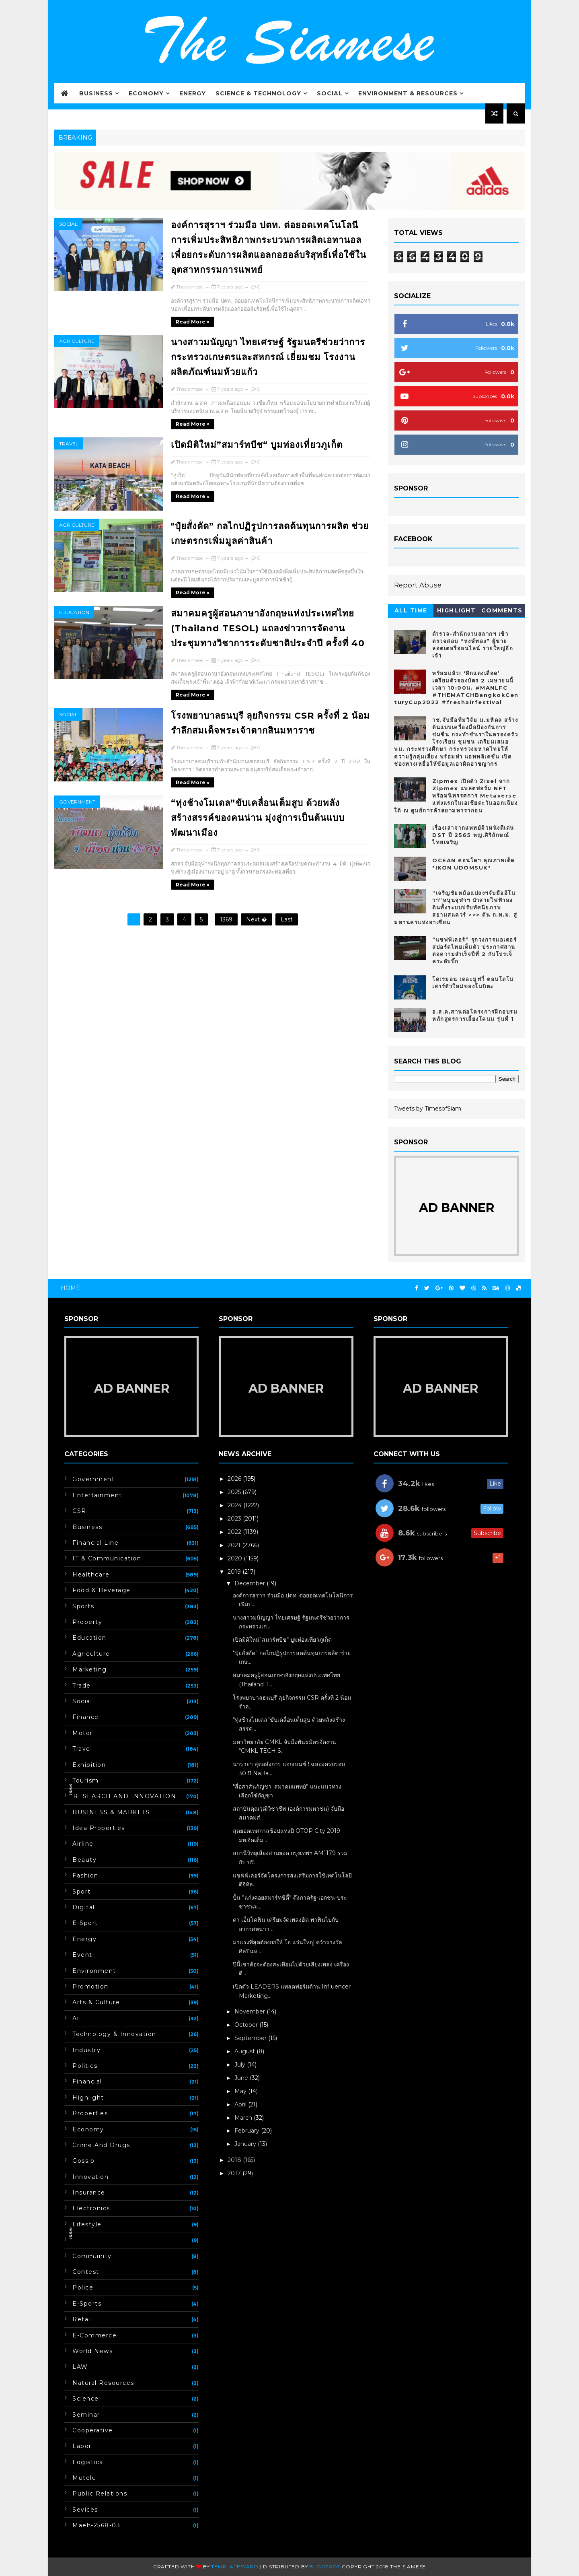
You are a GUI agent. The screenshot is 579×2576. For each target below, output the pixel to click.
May (241, 2091)
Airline (83, 1843)
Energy (192, 93)
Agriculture (76, 341)
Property (87, 1622)
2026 (235, 1478)
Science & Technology (258, 93)
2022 (235, 1531)
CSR (79, 1511)
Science (85, 2398)
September (251, 2038)
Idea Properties (98, 1828)
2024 (235, 1505)
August (245, 2051)
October (246, 2024)
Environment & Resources (408, 93)
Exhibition (89, 1764)
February (247, 2130)
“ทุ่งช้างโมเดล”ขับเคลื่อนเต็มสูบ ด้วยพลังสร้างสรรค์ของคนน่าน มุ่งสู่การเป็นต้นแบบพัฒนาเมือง (258, 818)
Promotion (90, 1986)
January (246, 2143)
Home (70, 1288)
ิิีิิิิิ (72, 2240)
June (242, 2077)
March (244, 2117)
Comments (502, 610)
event (82, 1954)
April (241, 2104)
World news (92, 2351)
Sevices (85, 2509)
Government (77, 802)
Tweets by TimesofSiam (427, 1108)
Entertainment (97, 1495)
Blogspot (324, 2567)
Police (82, 2287)
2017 (235, 2173)
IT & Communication (106, 1558)
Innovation (90, 2176)
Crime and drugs (101, 2145)
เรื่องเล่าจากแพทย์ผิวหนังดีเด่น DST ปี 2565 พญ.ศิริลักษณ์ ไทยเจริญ (473, 834)
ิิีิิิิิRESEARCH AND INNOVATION (124, 1796)
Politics (84, 2065)
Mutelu (84, 2477)
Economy (146, 93)
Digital (83, 1907)
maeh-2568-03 (96, 2525)
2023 (235, 1518)
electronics (91, 2208)
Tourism (85, 1780)
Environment (94, 1970)
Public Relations (99, 2493)
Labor (82, 2446)
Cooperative (92, 2430)
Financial (87, 2081)
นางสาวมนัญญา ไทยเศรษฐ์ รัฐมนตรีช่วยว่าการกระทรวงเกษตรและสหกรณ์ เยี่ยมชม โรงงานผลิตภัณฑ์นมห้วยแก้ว (268, 357)
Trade (81, 1685)
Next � (256, 919)
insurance (88, 2192)
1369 (226, 919)
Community (92, 2256)
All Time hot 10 (410, 612)
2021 (235, 1545)
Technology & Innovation (114, 2034)
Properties (90, 2113)
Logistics (87, 2462)
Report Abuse (417, 585)
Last (287, 919)
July (240, 2064)
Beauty (84, 1859)
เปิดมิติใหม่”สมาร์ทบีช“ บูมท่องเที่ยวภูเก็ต (257, 444)
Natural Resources (103, 2382)
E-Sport (85, 1923)
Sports (83, 1606)
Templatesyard (234, 2567)
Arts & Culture (96, 2002)
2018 (235, 2160)
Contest (85, 2271)
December (250, 1583)
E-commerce (94, 2335)
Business (96, 93)
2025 (235, 1492)
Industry (86, 2050)
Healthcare (90, 1574)
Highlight (456, 610)
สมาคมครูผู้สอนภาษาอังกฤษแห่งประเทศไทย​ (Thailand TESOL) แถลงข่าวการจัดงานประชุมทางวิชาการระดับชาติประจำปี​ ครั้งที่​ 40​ (268, 628)
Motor (82, 1733)
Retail (82, 2319)
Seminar (86, 2414)
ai (75, 2018)
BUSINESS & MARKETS (111, 1812)
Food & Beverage (101, 1590)
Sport (81, 1891)
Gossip (83, 2160)
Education (74, 612)
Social (330, 93)
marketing (89, 1669)
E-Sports (86, 2303)
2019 (235, 1571)
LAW (80, 2366)
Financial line (95, 1542)
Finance (85, 1717)
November (250, 2011)
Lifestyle (87, 2224)
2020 (236, 1558)
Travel (68, 444)
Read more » (192, 322)
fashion (85, 1875)
